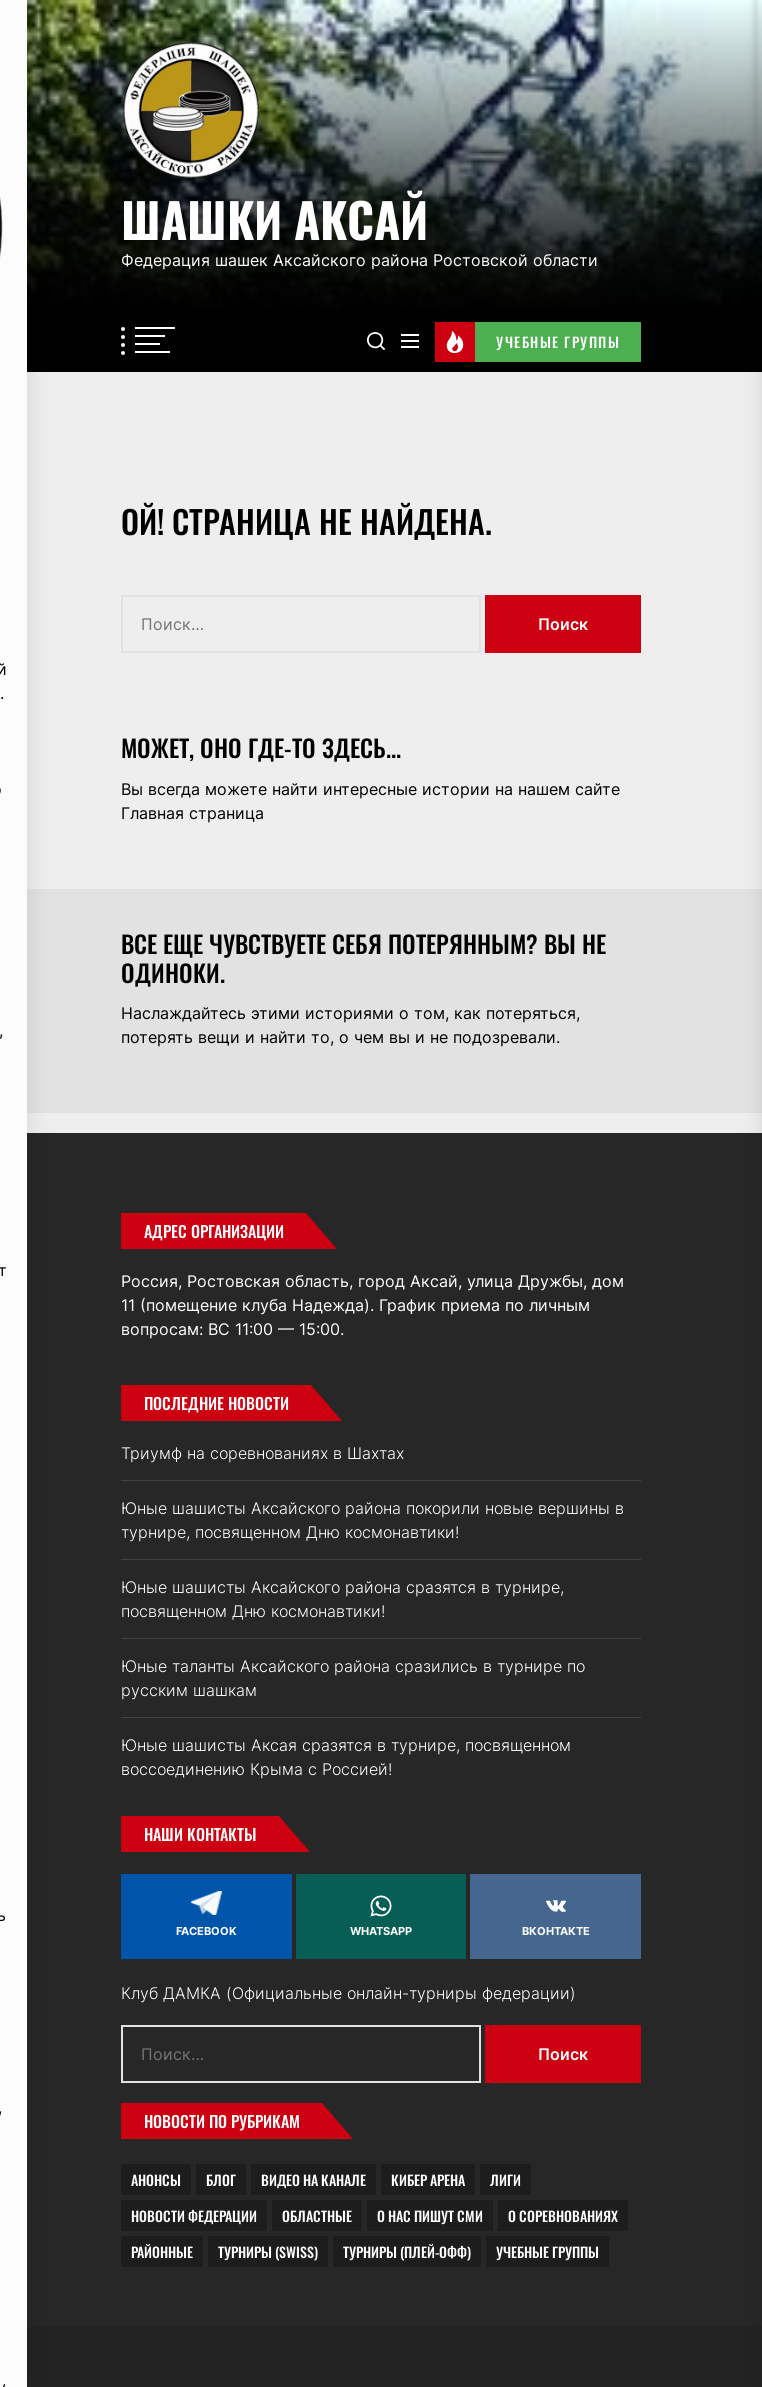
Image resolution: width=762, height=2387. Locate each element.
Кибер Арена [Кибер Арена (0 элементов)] (428, 2179)
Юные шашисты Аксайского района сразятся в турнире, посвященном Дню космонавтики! (342, 1599)
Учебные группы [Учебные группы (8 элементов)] (547, 2251)
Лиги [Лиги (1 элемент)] (505, 2179)
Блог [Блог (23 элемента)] (221, 2179)
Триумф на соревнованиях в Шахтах (262, 1453)
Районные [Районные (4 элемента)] (162, 2251)
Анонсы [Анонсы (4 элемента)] (156, 2179)
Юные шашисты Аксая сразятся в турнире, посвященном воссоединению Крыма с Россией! (346, 1757)
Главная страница (192, 813)
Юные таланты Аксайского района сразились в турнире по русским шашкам (353, 1678)
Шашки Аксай (274, 215)
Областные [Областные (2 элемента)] (317, 2215)
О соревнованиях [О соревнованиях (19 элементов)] (563, 2215)
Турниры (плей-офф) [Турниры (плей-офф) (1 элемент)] (407, 2251)
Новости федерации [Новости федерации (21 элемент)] (194, 2215)
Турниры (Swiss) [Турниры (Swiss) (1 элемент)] (268, 2251)
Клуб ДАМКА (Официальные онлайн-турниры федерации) (348, 1993)
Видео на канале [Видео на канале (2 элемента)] (313, 2179)
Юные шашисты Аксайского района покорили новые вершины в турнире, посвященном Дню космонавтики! (372, 1520)
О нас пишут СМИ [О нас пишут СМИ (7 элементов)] (430, 2215)
